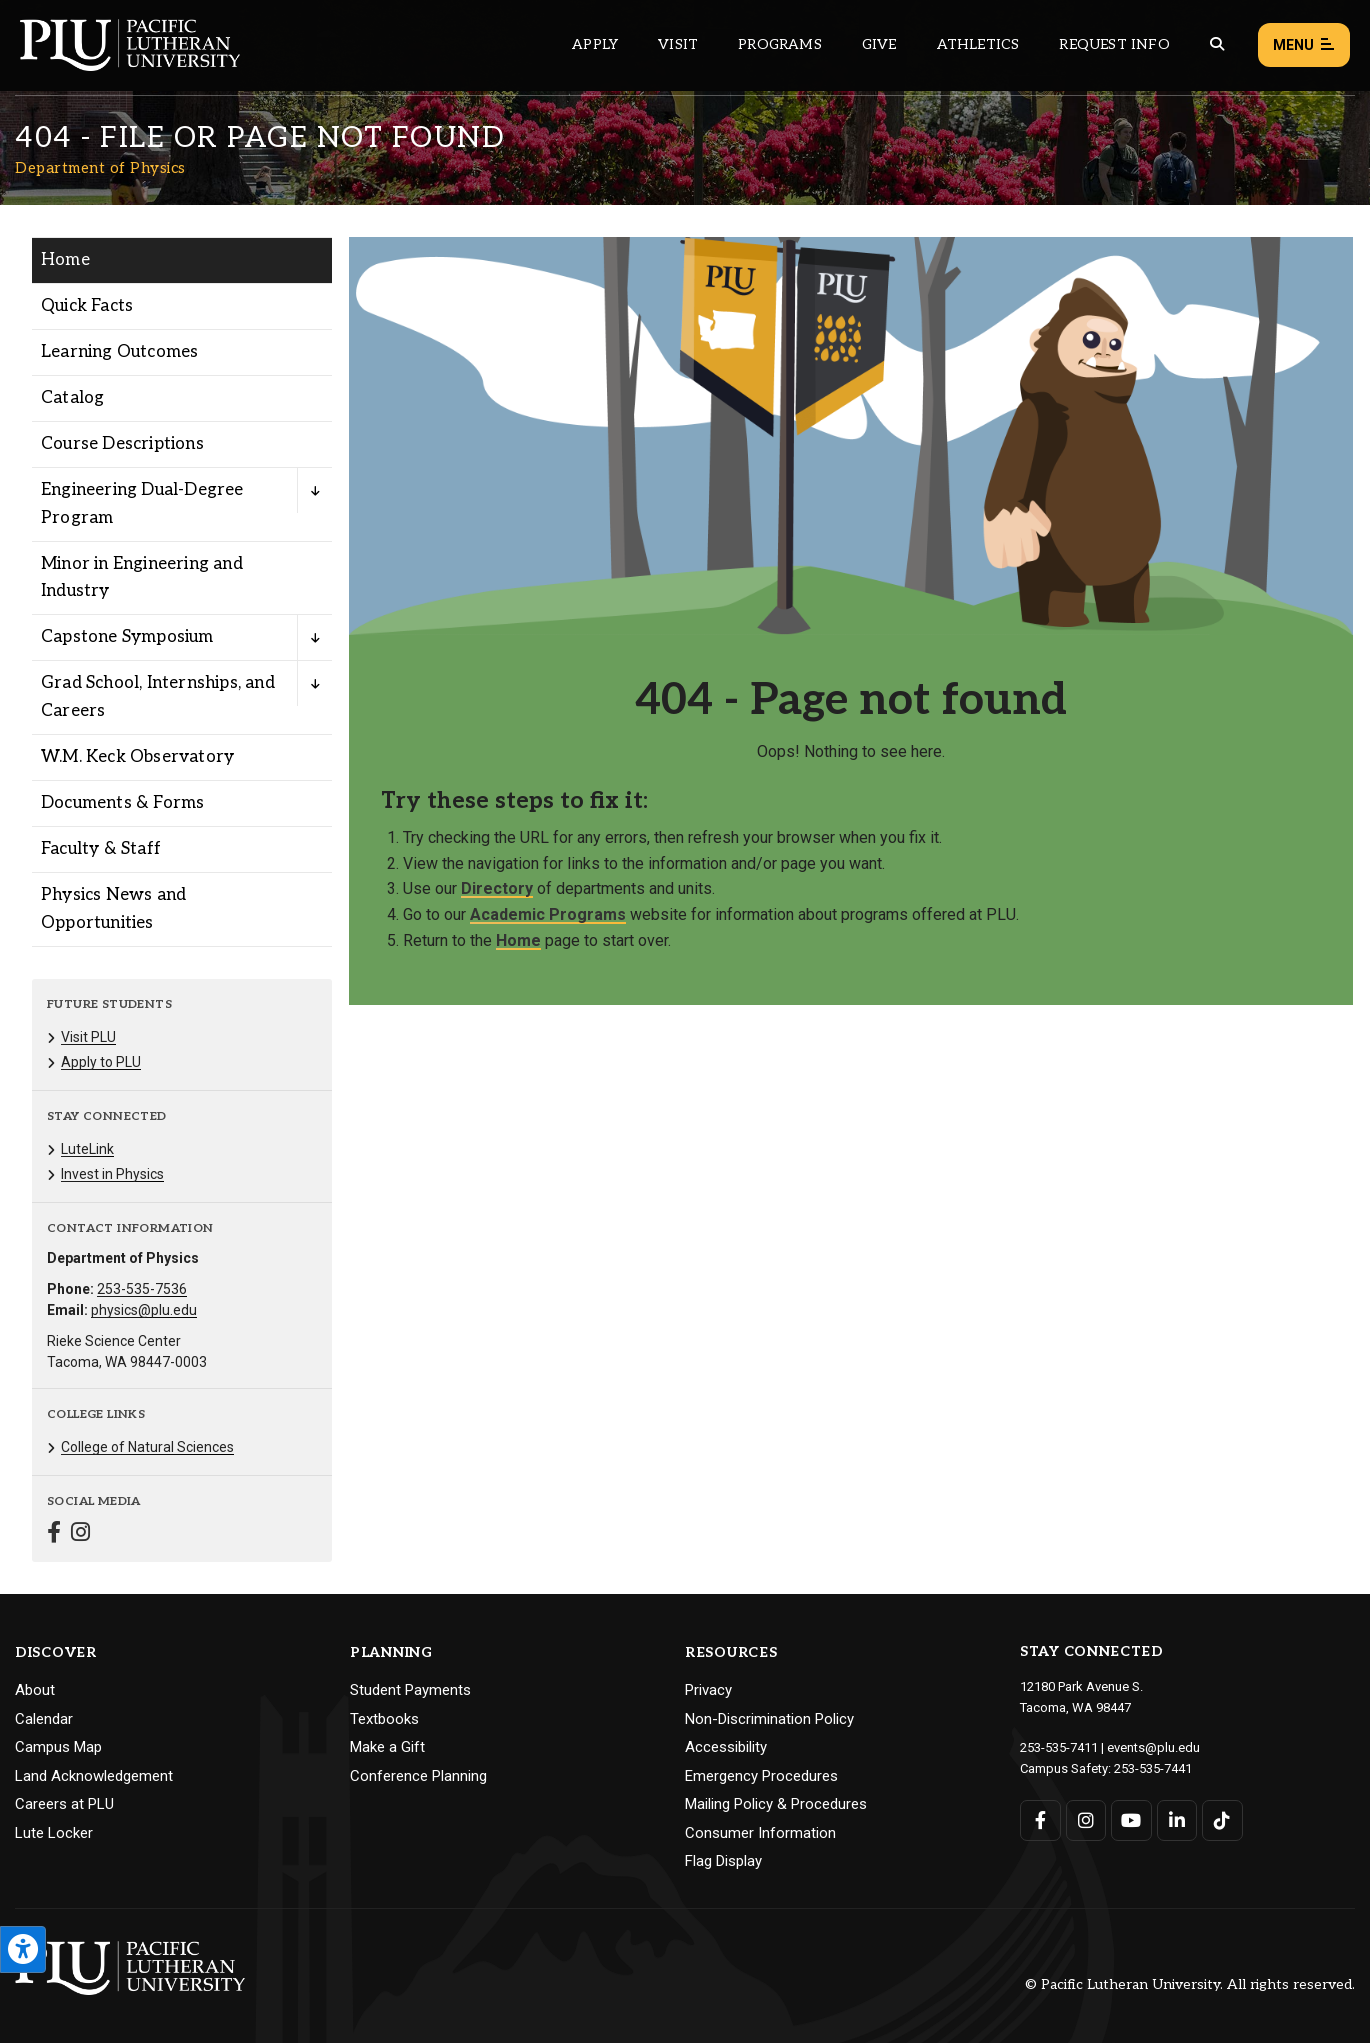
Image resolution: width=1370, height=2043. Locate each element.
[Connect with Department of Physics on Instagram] (80, 1534)
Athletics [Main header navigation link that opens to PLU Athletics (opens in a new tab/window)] (978, 44)
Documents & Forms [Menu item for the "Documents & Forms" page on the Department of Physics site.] (122, 803)
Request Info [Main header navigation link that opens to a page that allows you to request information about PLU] (1114, 44)
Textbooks (384, 1719)
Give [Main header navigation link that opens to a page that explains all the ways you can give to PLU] (879, 44)
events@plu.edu (1153, 1747)
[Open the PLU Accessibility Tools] (23, 1949)
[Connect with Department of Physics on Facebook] (54, 1534)
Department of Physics (100, 168)
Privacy (708, 1690)
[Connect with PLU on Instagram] (1086, 1820)
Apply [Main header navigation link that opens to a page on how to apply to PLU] (595, 44)
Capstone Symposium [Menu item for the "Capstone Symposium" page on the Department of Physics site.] (127, 637)
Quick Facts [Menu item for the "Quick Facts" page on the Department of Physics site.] (87, 306)
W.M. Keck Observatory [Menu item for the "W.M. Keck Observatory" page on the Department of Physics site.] (137, 757)
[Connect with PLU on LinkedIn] (1177, 1820)
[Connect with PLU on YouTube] (1131, 1820)
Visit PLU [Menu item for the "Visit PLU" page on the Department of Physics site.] (88, 1037)
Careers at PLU (64, 1804)
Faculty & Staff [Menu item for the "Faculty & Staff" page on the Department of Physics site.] (101, 849)
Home (518, 940)
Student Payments (410, 1690)
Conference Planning (418, 1776)
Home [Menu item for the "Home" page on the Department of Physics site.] (65, 260)
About (35, 1690)
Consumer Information (760, 1833)
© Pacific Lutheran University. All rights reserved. (1190, 1984)
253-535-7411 (1059, 1747)
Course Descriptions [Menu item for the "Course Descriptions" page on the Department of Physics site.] (122, 444)
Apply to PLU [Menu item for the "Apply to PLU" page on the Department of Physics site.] (101, 1062)
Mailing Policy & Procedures (776, 1804)
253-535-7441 (1153, 1768)
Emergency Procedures (761, 1776)
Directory (497, 888)
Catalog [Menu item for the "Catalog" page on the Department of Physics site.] (72, 398)
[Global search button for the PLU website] (1217, 44)
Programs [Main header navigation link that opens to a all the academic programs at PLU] (780, 44)
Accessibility (726, 1747)
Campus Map (58, 1747)
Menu (1304, 45)
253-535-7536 (142, 1289)
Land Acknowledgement (94, 1776)
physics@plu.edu (144, 1310)
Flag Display (723, 1861)
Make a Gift (387, 1747)
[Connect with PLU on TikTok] (1222, 1820)
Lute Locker (54, 1833)
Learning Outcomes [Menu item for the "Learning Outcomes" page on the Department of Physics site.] (119, 352)
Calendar (44, 1719)
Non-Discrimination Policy (769, 1719)
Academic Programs (548, 914)
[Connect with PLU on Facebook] (1040, 1820)
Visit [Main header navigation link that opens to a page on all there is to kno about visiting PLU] (678, 44)
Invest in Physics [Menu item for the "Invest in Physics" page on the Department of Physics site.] (112, 1174)
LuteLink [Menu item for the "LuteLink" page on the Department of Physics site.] (87, 1149)
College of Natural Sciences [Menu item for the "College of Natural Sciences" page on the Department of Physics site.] (147, 1447)
